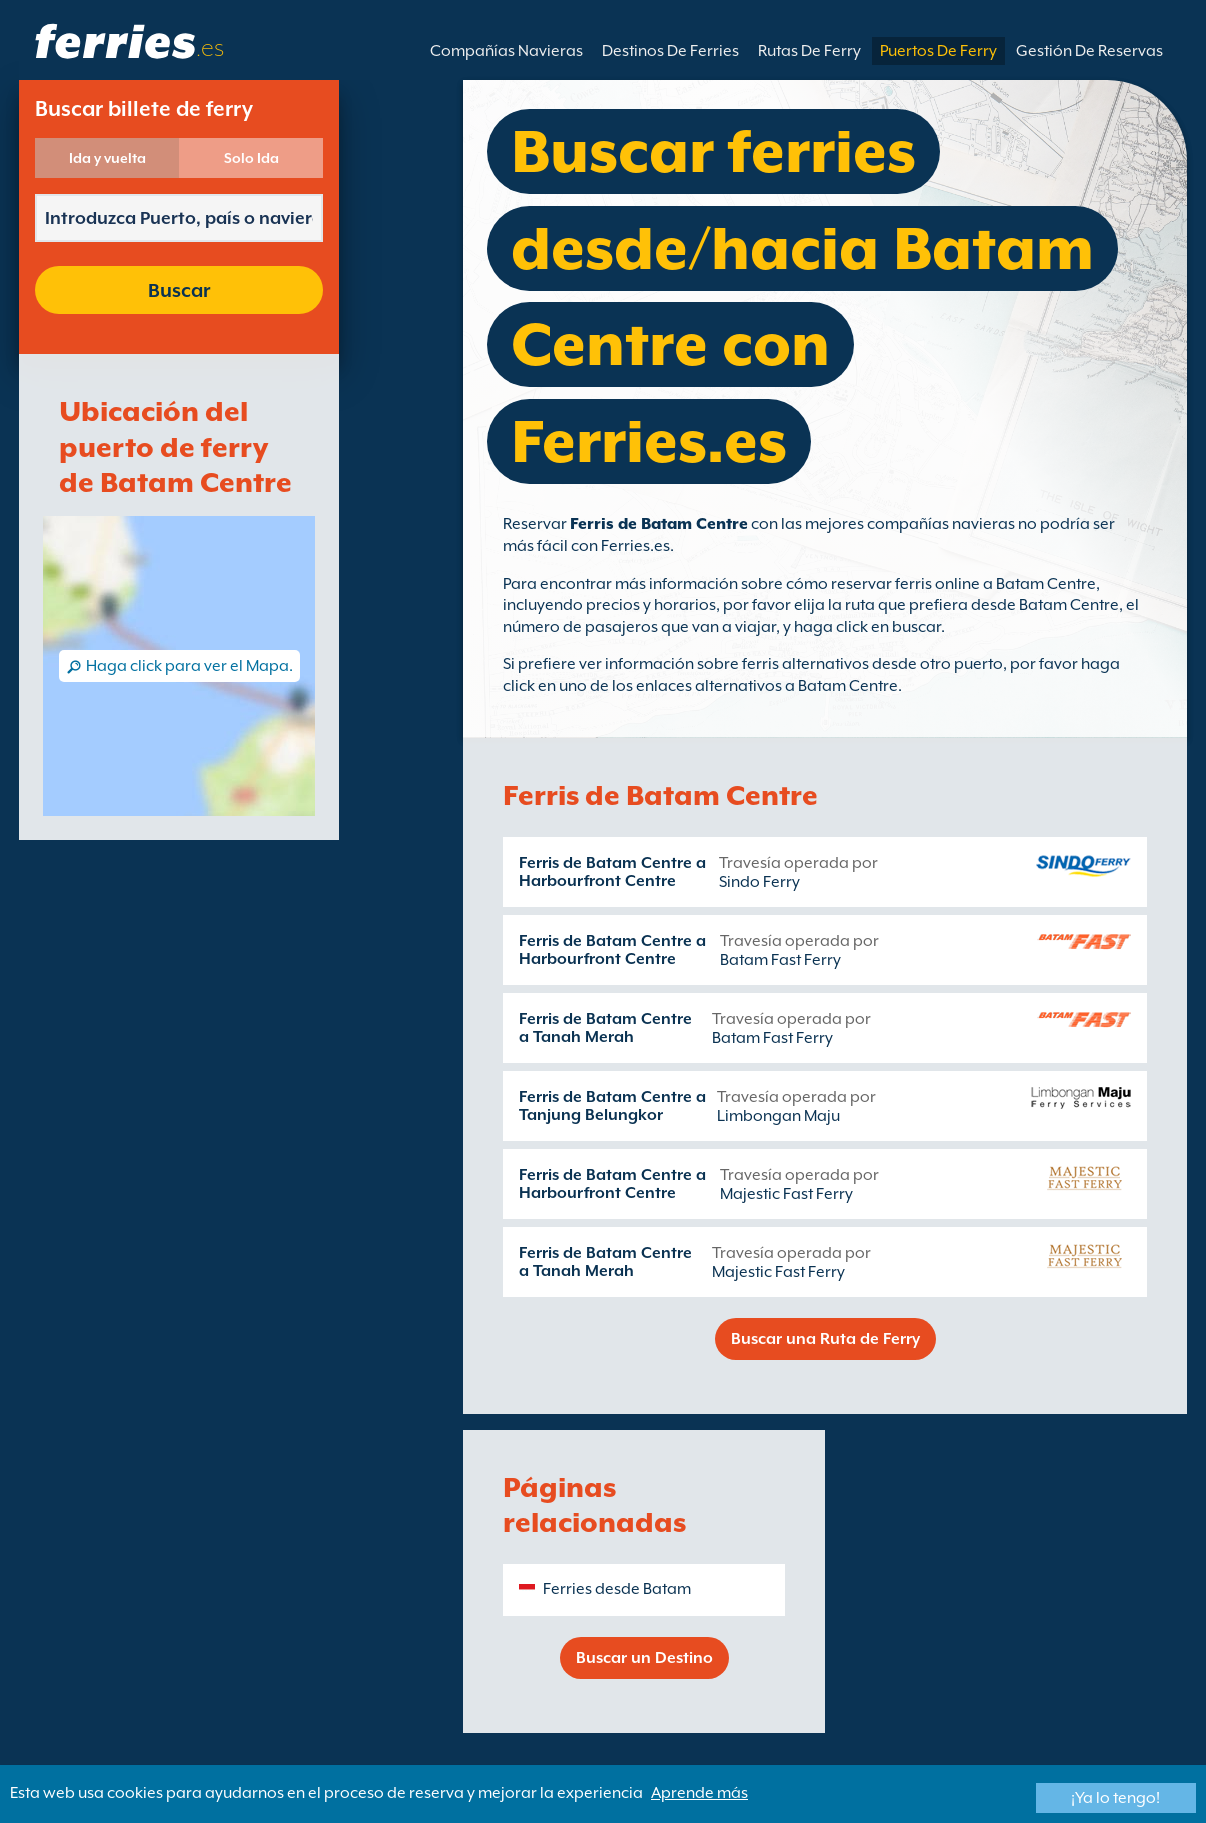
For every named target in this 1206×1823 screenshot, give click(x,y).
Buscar (179, 290)
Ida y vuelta (107, 158)
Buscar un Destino (644, 1658)
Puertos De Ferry (938, 51)
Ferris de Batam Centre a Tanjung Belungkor (612, 1106)
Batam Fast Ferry (780, 960)
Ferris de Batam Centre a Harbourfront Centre (612, 872)
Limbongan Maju (778, 1116)
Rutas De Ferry (809, 51)
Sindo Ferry (759, 882)
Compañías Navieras (506, 51)
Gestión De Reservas (1089, 51)
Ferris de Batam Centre (659, 524)
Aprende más (699, 1793)
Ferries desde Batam (617, 1589)
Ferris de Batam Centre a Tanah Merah (605, 1028)
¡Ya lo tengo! (1115, 1798)
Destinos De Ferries (670, 51)
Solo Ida (251, 158)
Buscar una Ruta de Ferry (825, 1339)
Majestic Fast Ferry (786, 1194)
